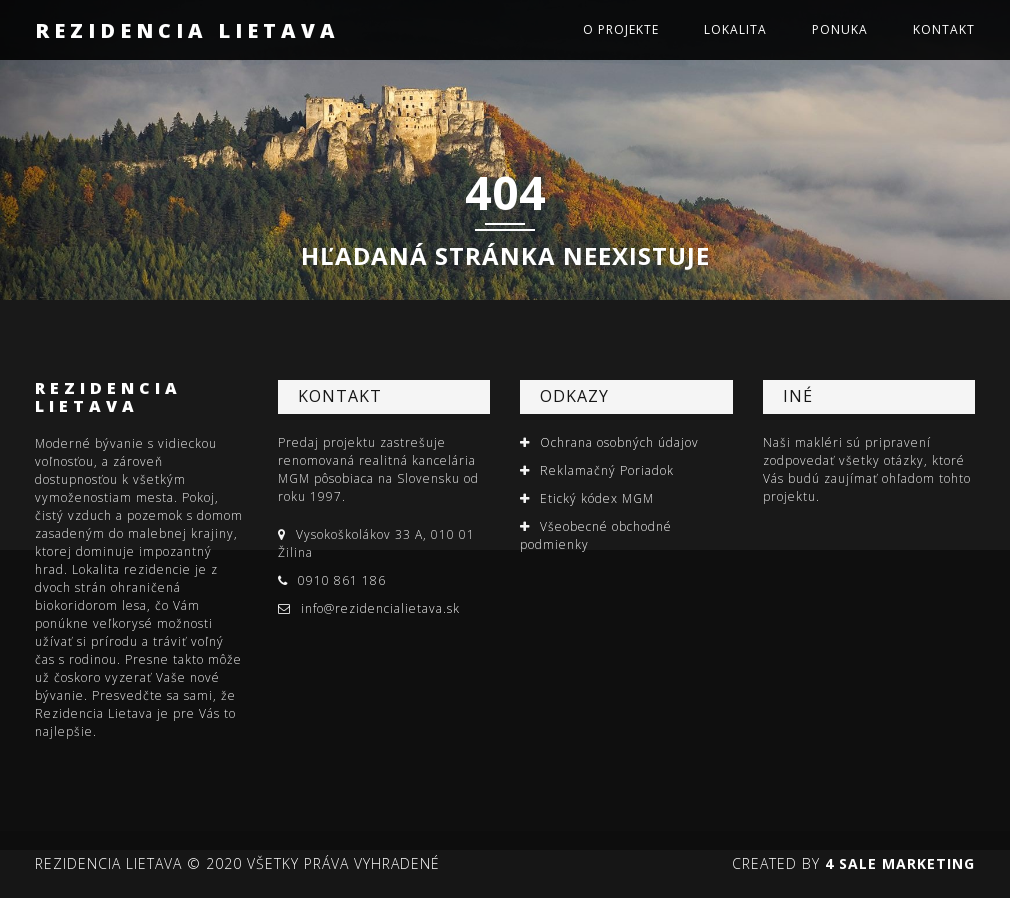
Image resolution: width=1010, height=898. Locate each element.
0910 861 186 (342, 580)
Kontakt (944, 29)
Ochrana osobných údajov (619, 442)
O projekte (621, 29)
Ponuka (840, 29)
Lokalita (735, 29)
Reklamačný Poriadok (607, 470)
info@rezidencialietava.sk (380, 608)
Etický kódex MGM (597, 498)
